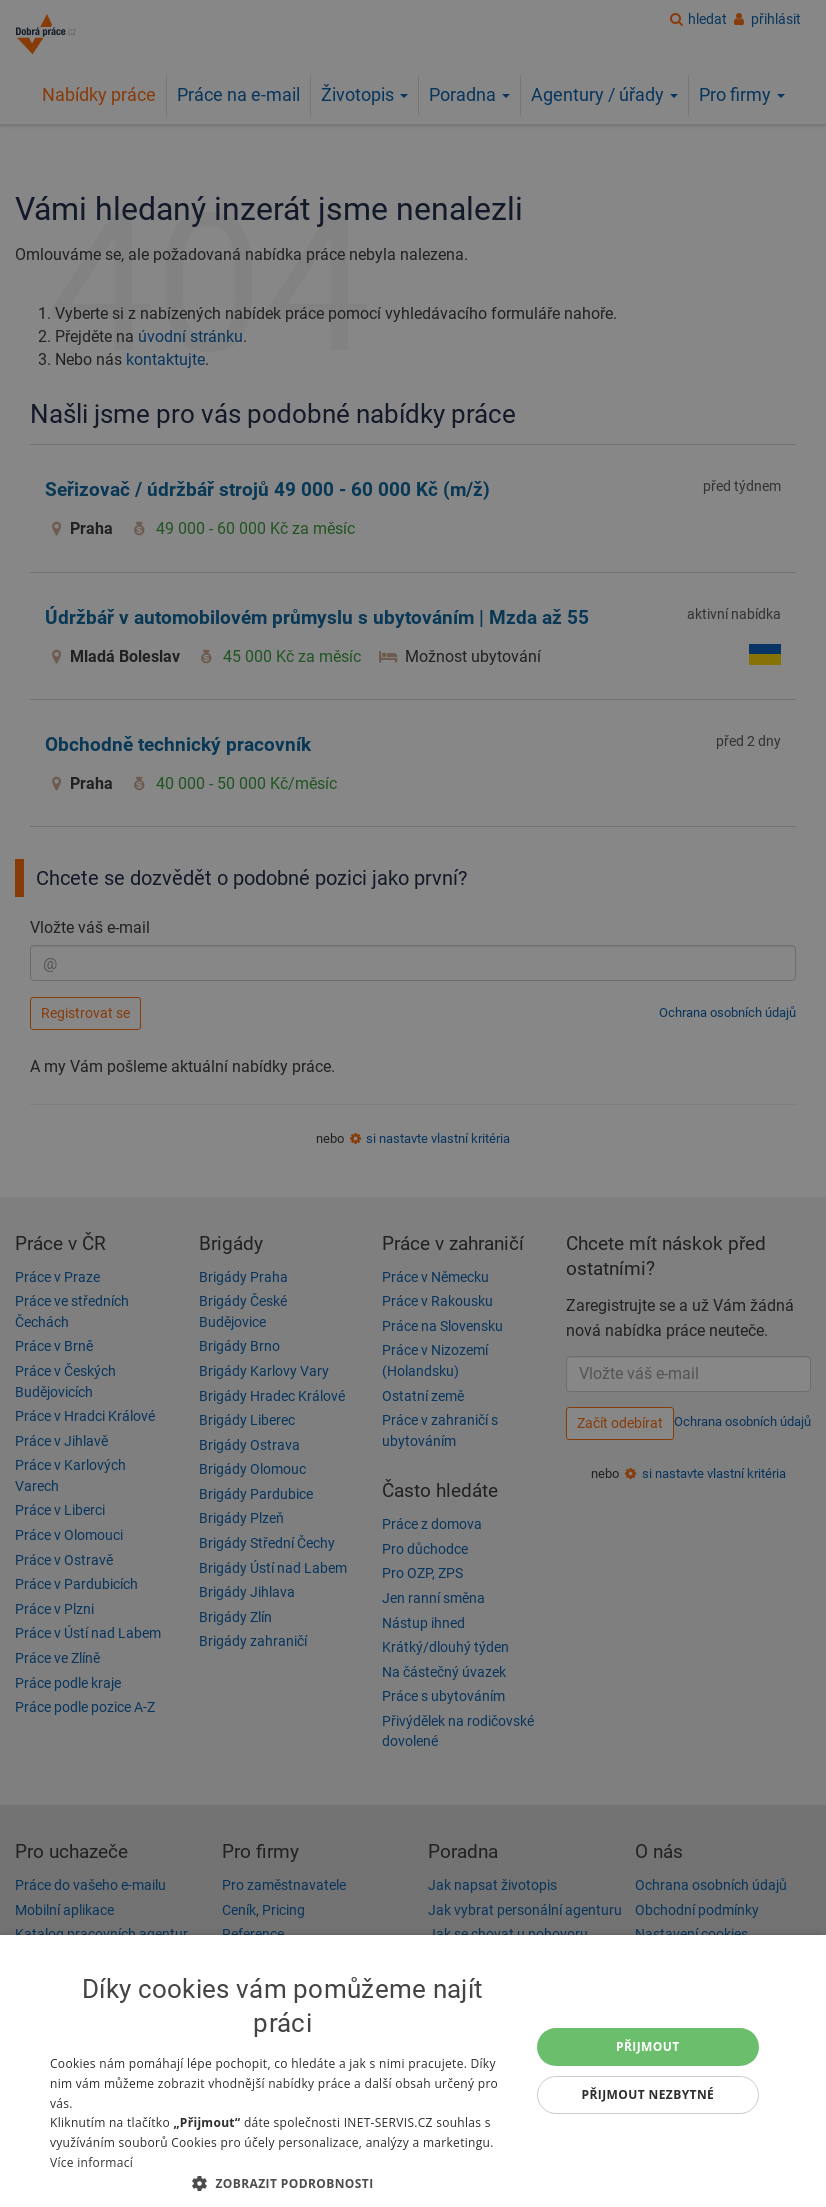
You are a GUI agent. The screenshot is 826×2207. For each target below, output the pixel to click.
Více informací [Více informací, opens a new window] (91, 2162)
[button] (282, 2182)
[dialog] (413, 2071)
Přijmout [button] (648, 2046)
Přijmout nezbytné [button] (648, 2094)
